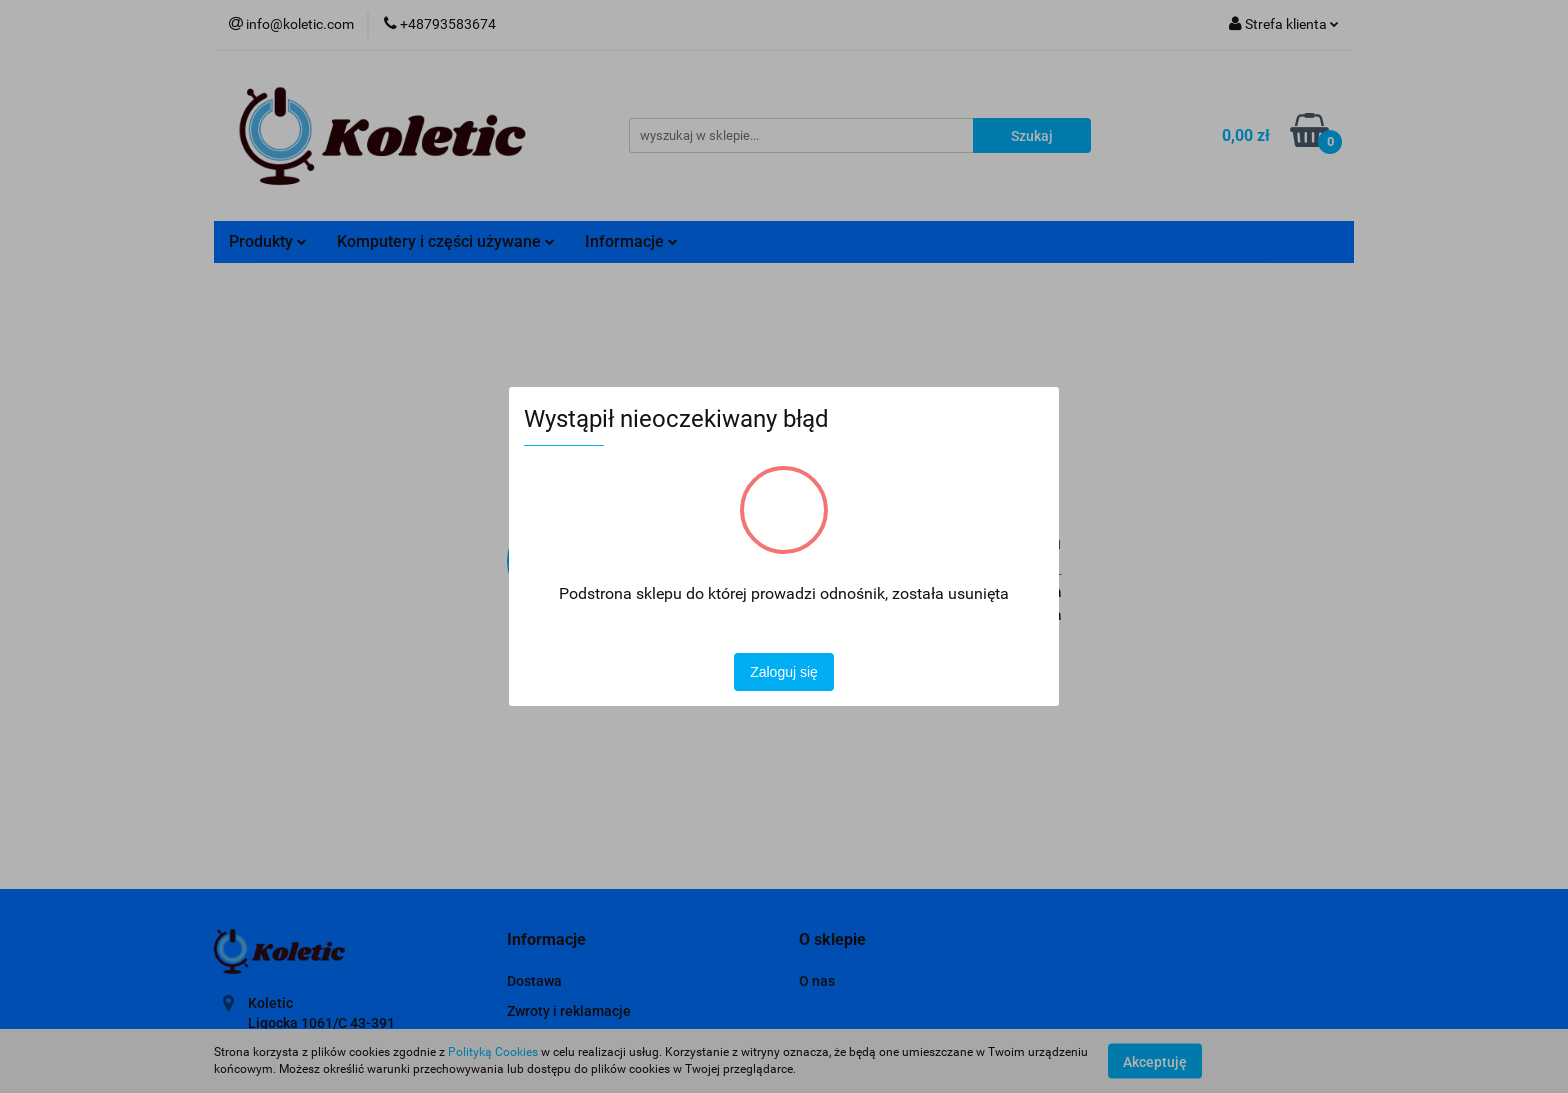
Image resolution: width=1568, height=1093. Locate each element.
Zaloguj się (784, 672)
